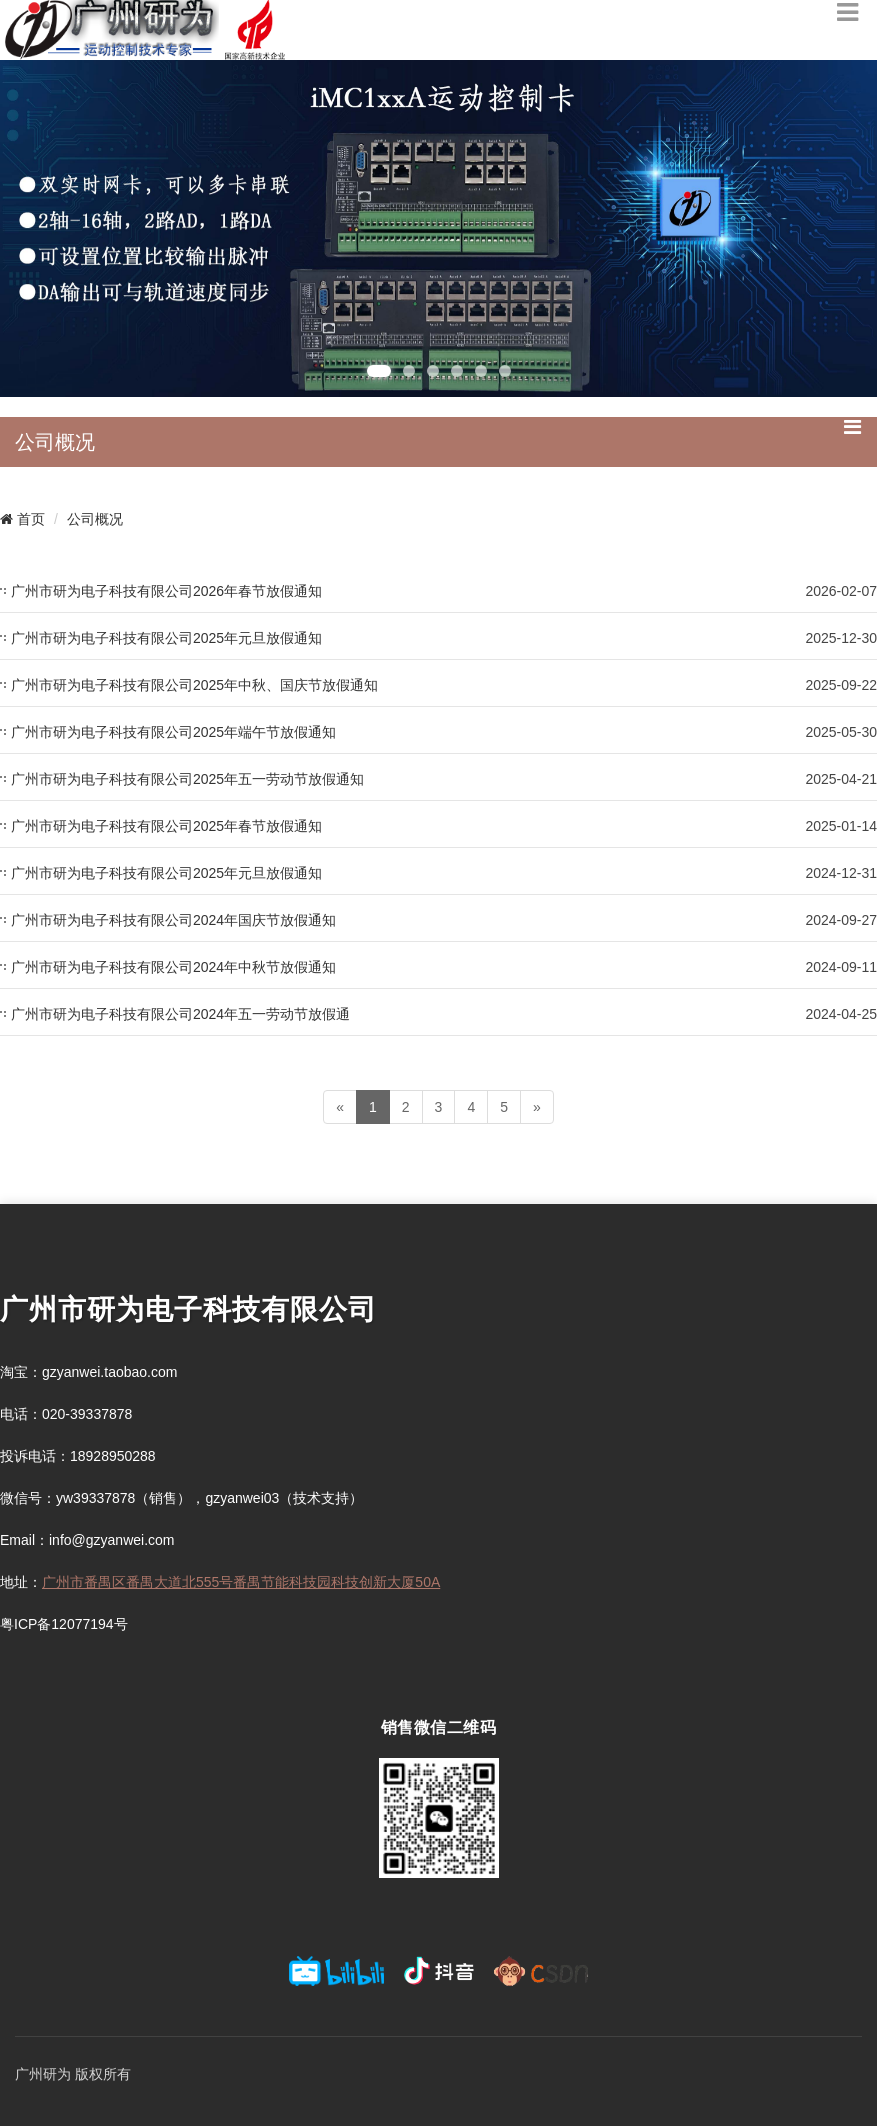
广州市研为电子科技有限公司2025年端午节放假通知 (173, 732)
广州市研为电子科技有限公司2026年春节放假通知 (166, 591)
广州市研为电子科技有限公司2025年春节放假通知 (166, 826)
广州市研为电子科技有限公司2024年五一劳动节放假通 (180, 1014)
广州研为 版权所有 (73, 2074)
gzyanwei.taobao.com (109, 1372)
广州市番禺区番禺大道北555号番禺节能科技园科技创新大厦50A (241, 1582)
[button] (379, 371)
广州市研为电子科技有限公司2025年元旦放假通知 (166, 638)
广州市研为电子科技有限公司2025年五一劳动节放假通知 (187, 779)
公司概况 (95, 519)
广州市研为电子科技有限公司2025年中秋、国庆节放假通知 (194, 685)
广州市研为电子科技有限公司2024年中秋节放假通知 (173, 967)
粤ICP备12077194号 (64, 1624)
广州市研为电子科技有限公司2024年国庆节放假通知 (173, 920)
